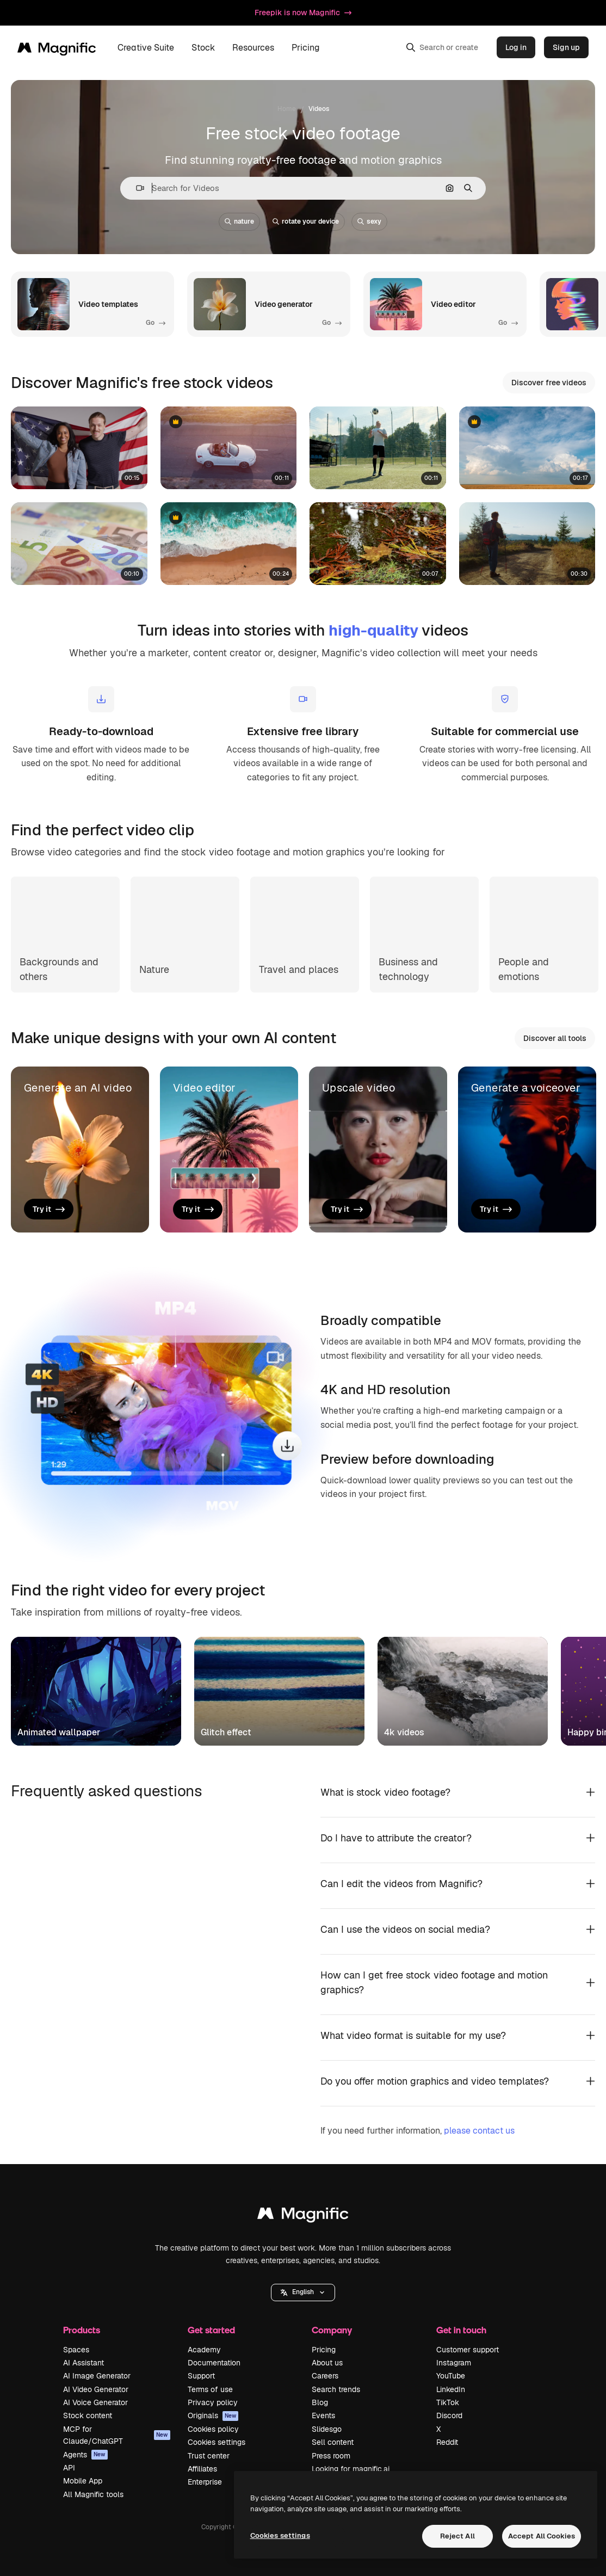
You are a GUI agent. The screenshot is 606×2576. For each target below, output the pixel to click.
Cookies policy (213, 2429)
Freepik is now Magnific (303, 12)
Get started (211, 2329)
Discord (449, 2415)
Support (201, 2376)
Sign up (566, 47)
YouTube (450, 2376)
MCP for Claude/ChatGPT (116, 2435)
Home (286, 108)
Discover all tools (554, 1038)
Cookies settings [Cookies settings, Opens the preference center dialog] (280, 2535)
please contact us (479, 2130)
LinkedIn (450, 2389)
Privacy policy (213, 2402)
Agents (85, 2455)
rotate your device (306, 221)
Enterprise (205, 2482)
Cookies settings (216, 2442)
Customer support (467, 2350)
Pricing (306, 47)
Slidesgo (327, 2429)
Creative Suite (146, 47)
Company (332, 2329)
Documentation (214, 2363)
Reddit (447, 2442)
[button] (136, 188)
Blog (320, 2402)
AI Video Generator (95, 2389)
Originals (213, 2415)
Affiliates (202, 2469)
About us (327, 2363)
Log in (516, 47)
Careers (325, 2376)
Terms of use (210, 2389)
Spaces (76, 2350)
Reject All (457, 2536)
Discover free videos (548, 382)
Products (81, 2329)
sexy (369, 221)
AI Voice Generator (95, 2402)
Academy (204, 2350)
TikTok (447, 2402)
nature (239, 221)
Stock (203, 47)
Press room (331, 2456)
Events (323, 2415)
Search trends (336, 2389)
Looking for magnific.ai (350, 2469)
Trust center (209, 2456)
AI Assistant (83, 2363)
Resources (253, 47)
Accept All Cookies (541, 2536)
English (303, 2292)
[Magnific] (56, 47)
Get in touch (461, 2329)
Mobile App (82, 2481)
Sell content (333, 2442)
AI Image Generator (97, 2376)
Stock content (87, 2415)
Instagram (453, 2363)
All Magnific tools (93, 2494)
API (69, 2468)
